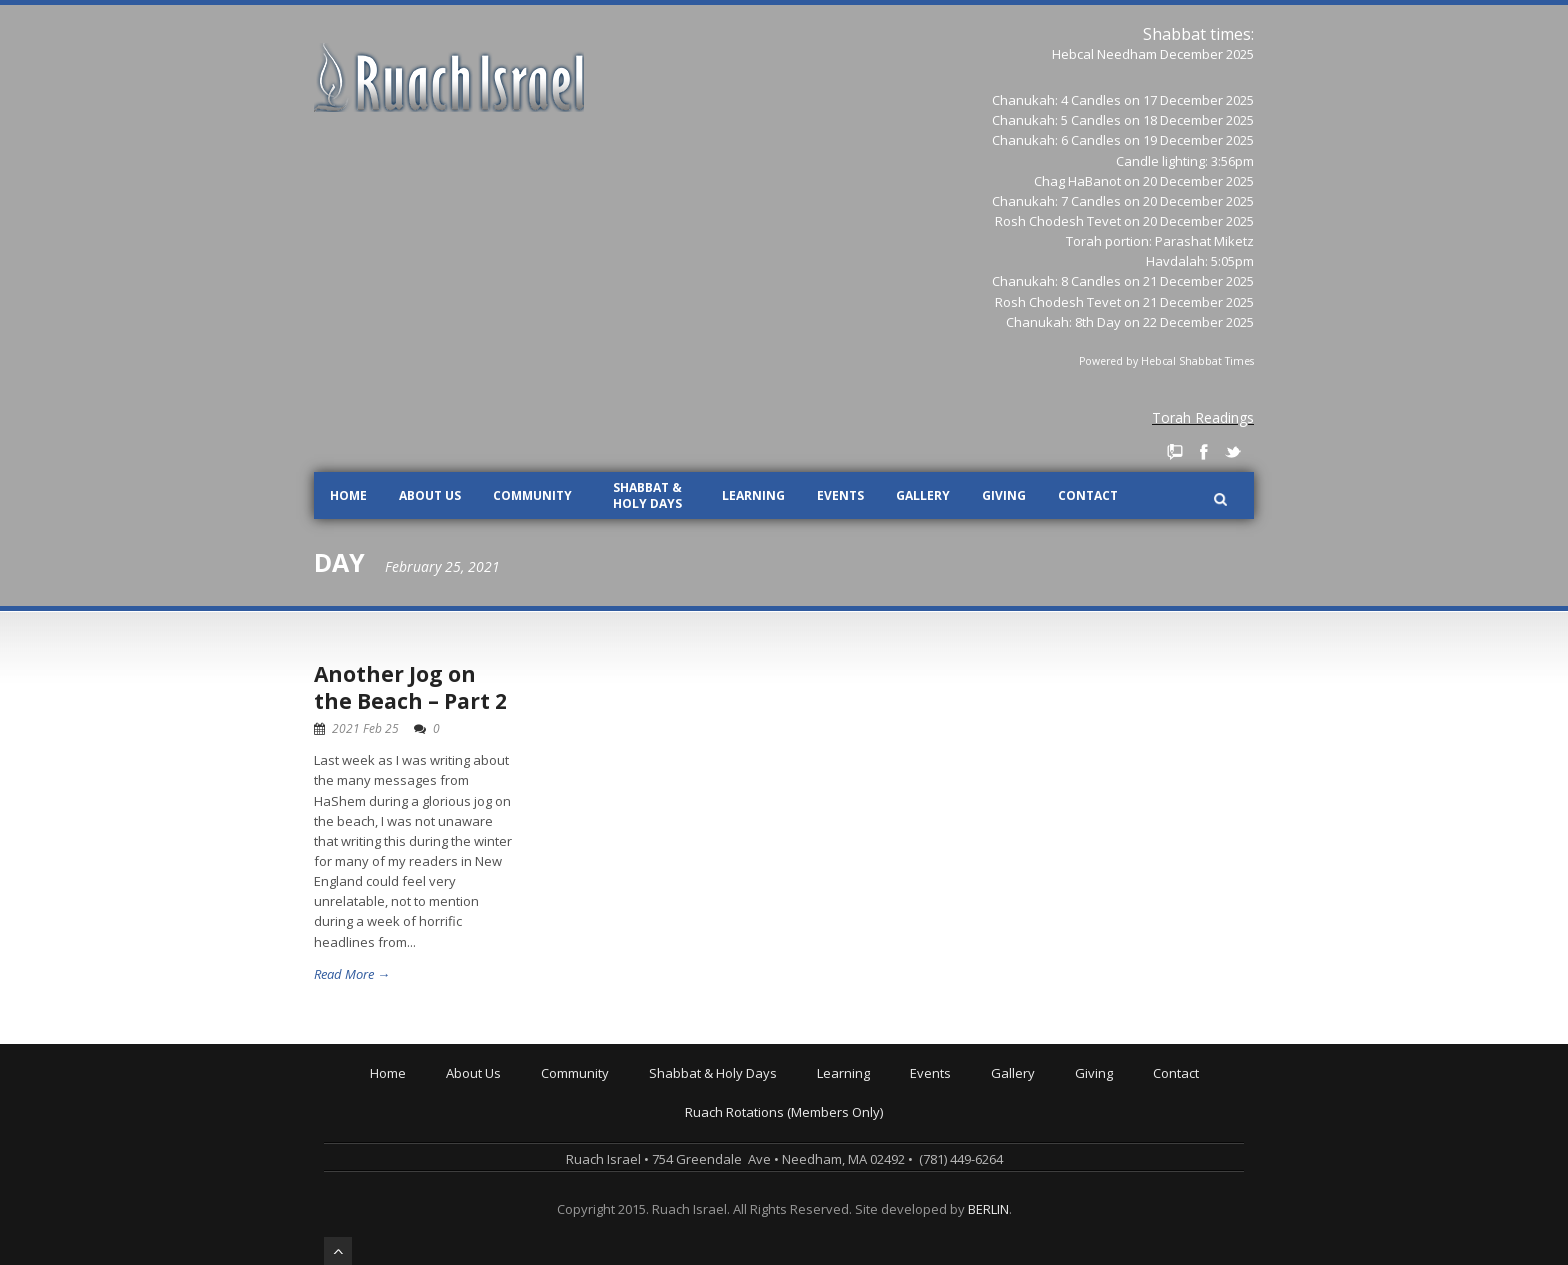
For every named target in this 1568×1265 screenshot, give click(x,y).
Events (840, 495)
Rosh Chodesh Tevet (1058, 221)
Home (348, 495)
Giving (1004, 495)
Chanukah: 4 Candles (1056, 100)
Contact (1088, 495)
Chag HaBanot (1077, 181)
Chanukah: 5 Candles (1056, 120)
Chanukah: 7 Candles (1056, 201)
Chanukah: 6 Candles (1056, 140)
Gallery (923, 495)
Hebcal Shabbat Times (1197, 361)
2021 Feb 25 (365, 728)
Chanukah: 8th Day (1063, 322)
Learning (753, 495)
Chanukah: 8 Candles (1056, 281)
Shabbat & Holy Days (647, 495)
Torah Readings (1203, 417)
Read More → (352, 974)
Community (532, 495)
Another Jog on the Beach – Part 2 (410, 687)
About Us (430, 495)
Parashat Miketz (1204, 241)
